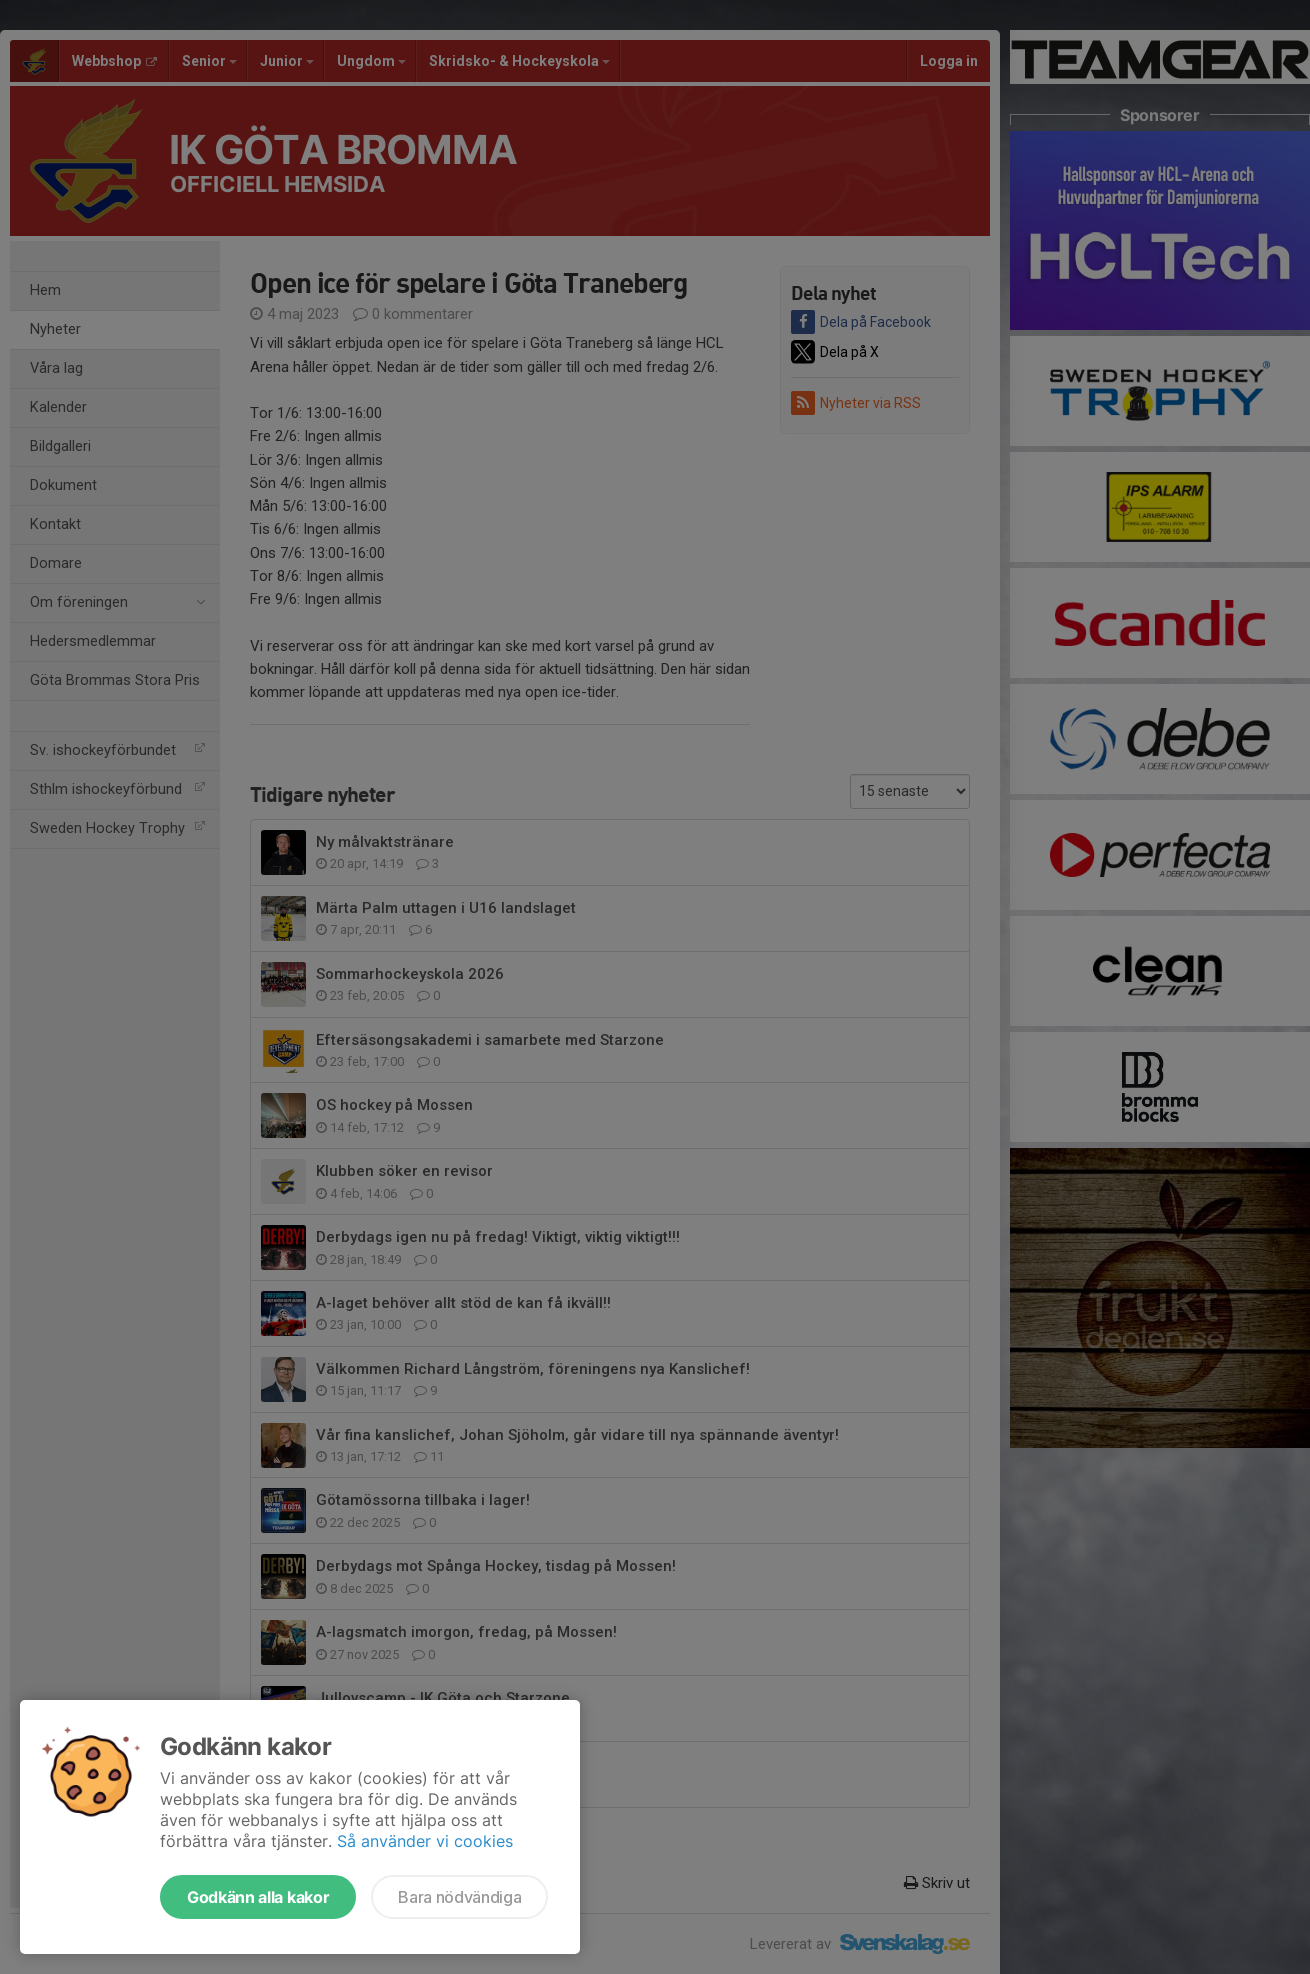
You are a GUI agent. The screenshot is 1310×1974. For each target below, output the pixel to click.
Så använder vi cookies (425, 1841)
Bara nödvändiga (459, 1897)
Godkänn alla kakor (258, 1897)
